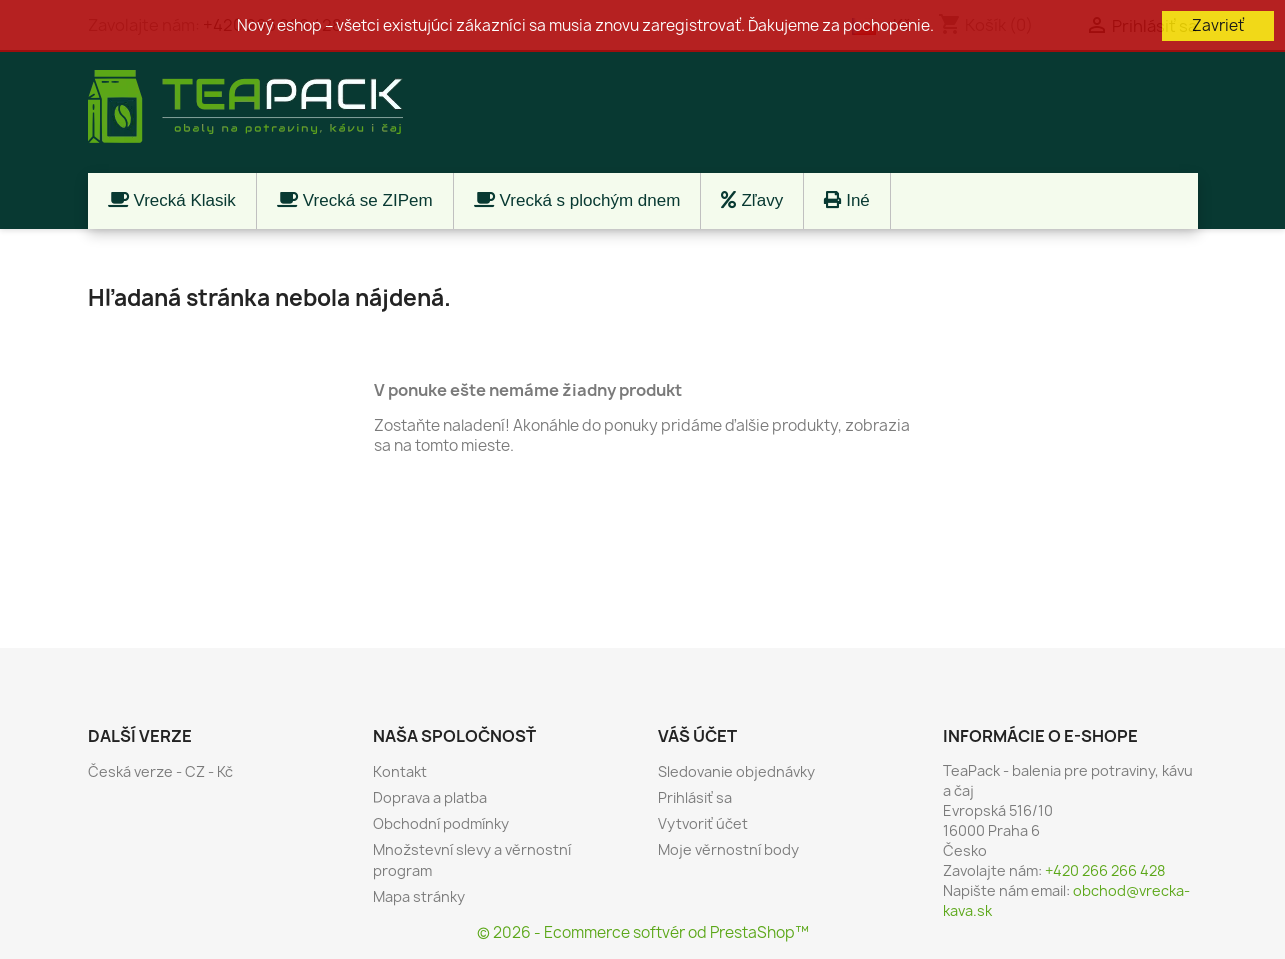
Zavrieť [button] (1218, 25)
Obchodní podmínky (441, 823)
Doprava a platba (430, 797)
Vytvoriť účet (703, 823)
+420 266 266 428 (1105, 870)
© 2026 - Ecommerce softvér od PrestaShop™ (643, 932)
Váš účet (697, 736)
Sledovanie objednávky (736, 771)
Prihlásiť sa (695, 797)
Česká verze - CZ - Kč (160, 771)
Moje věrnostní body (728, 849)
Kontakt (400, 771)
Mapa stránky (419, 896)
